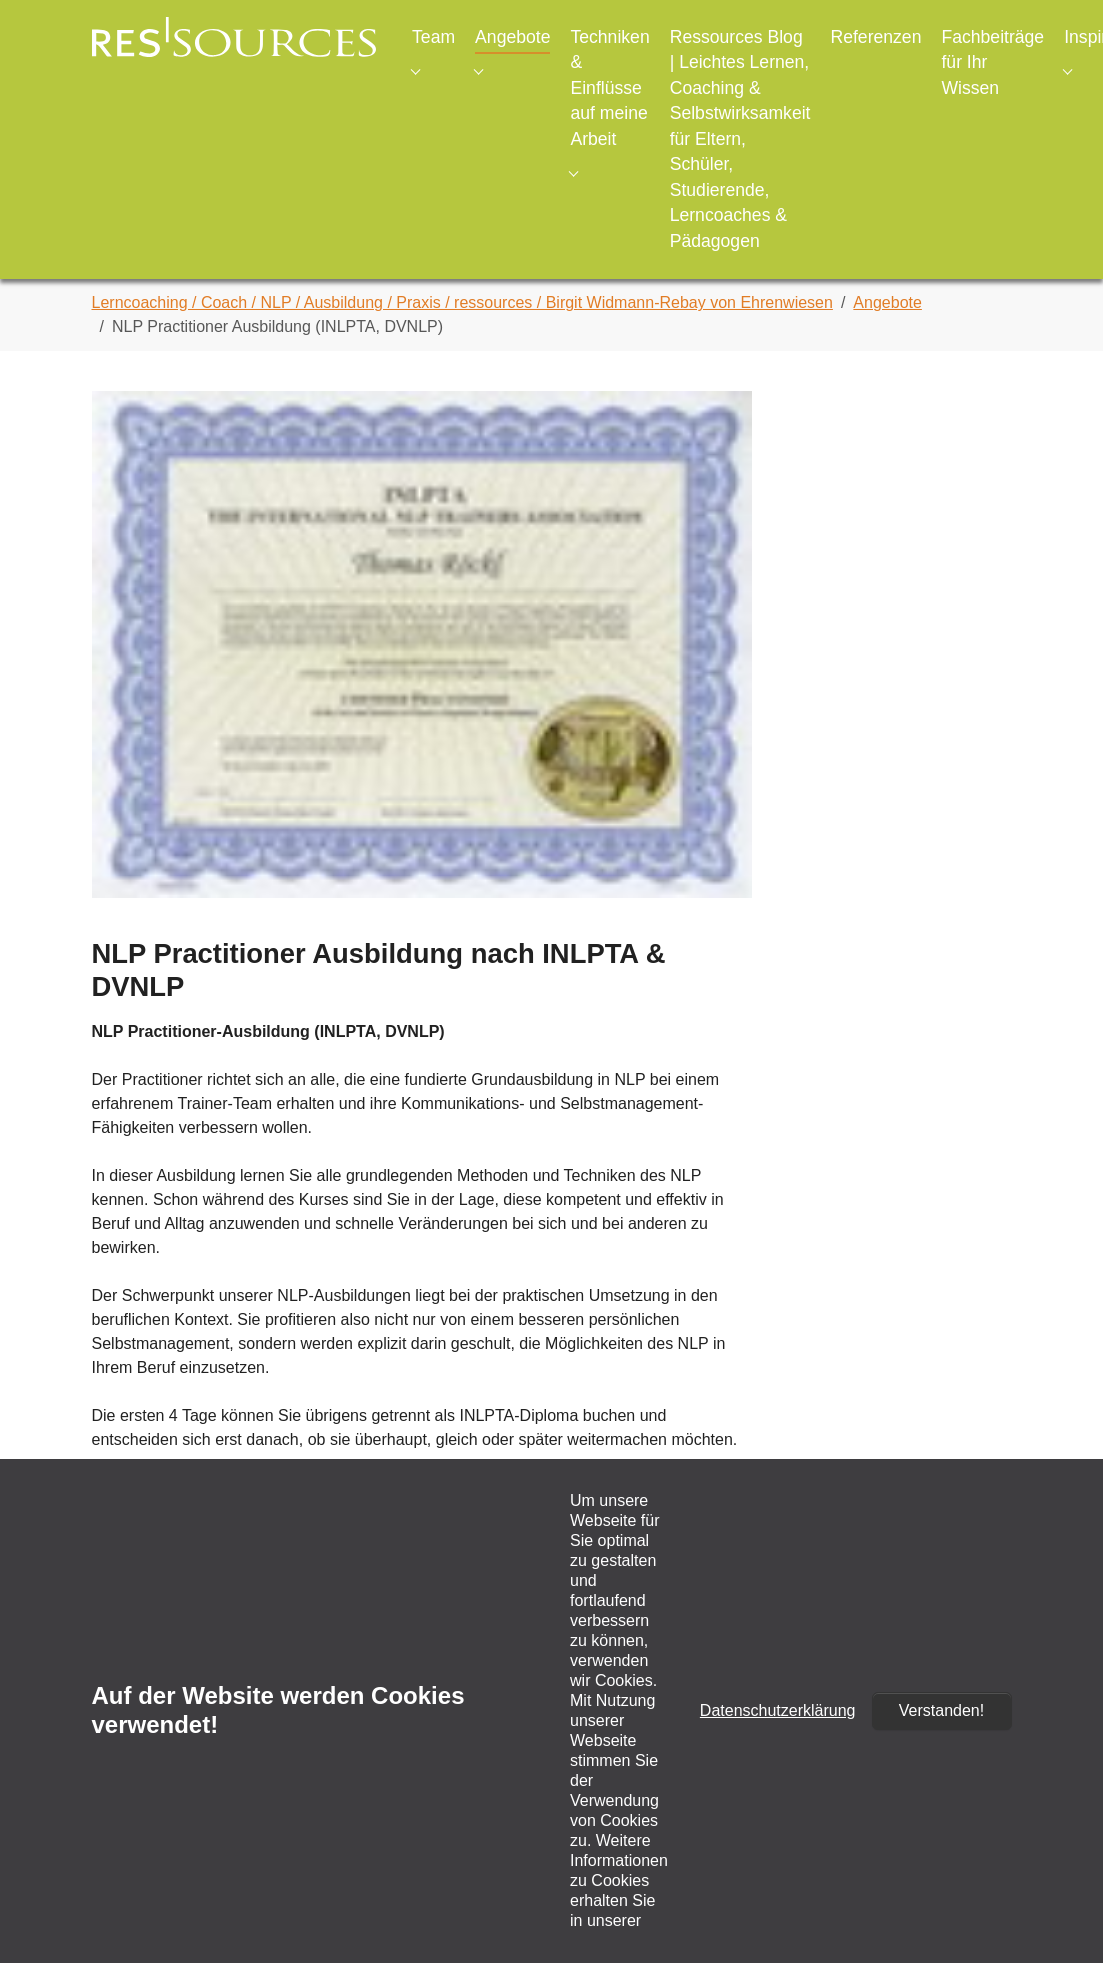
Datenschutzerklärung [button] (778, 1710)
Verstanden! (941, 1710)
